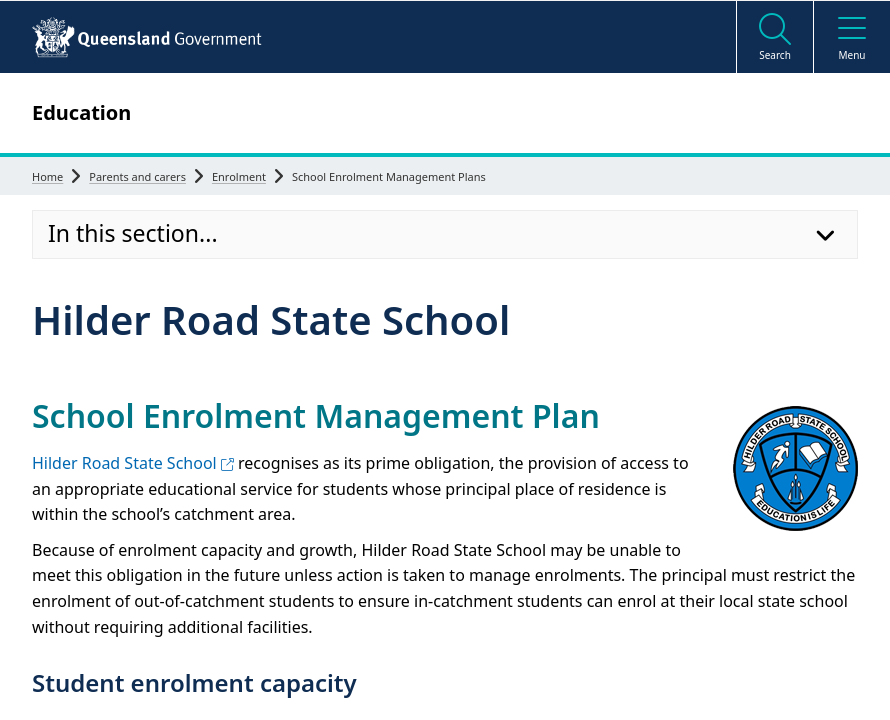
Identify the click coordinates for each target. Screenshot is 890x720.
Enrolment (239, 176)
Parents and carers (137, 176)
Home (47, 176)
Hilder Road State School (133, 463)
